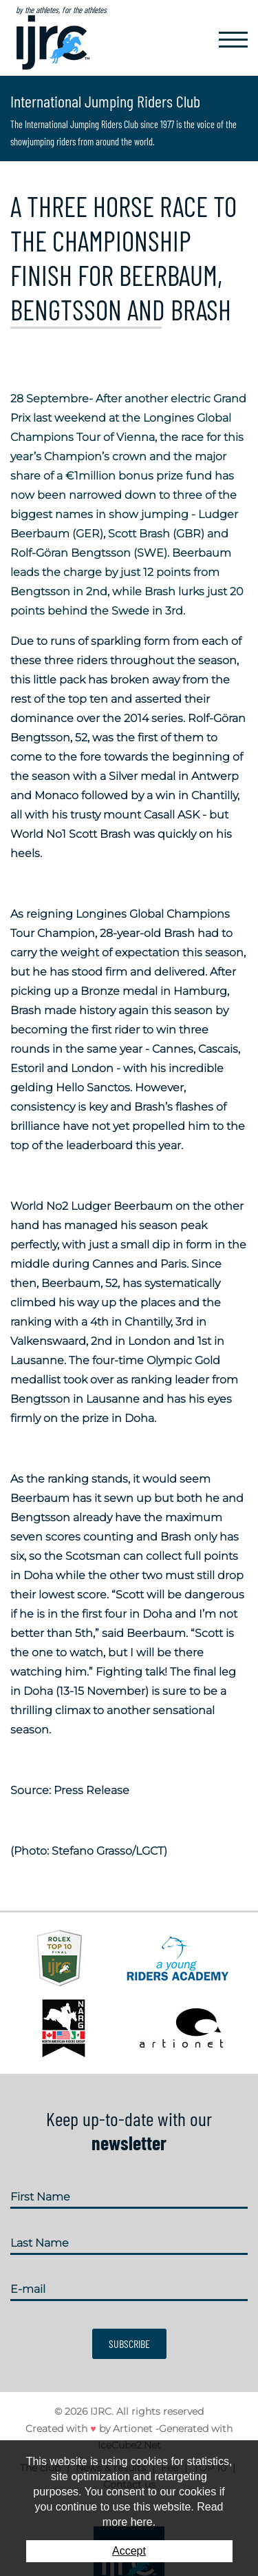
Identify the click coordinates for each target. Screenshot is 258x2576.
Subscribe (129, 2343)
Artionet (133, 2428)
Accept (129, 2551)
